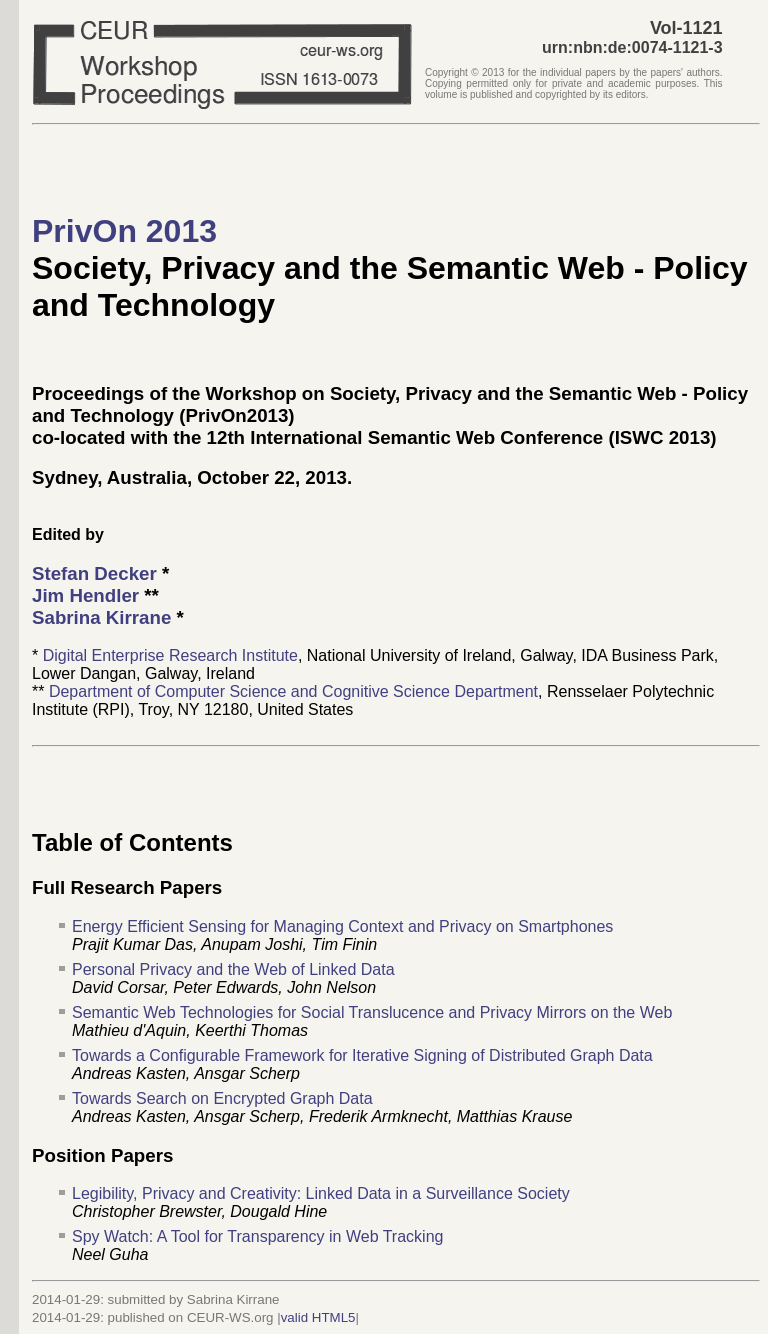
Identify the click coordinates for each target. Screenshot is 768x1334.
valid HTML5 (318, 1317)
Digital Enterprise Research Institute (170, 655)
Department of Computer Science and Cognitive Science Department (293, 691)
